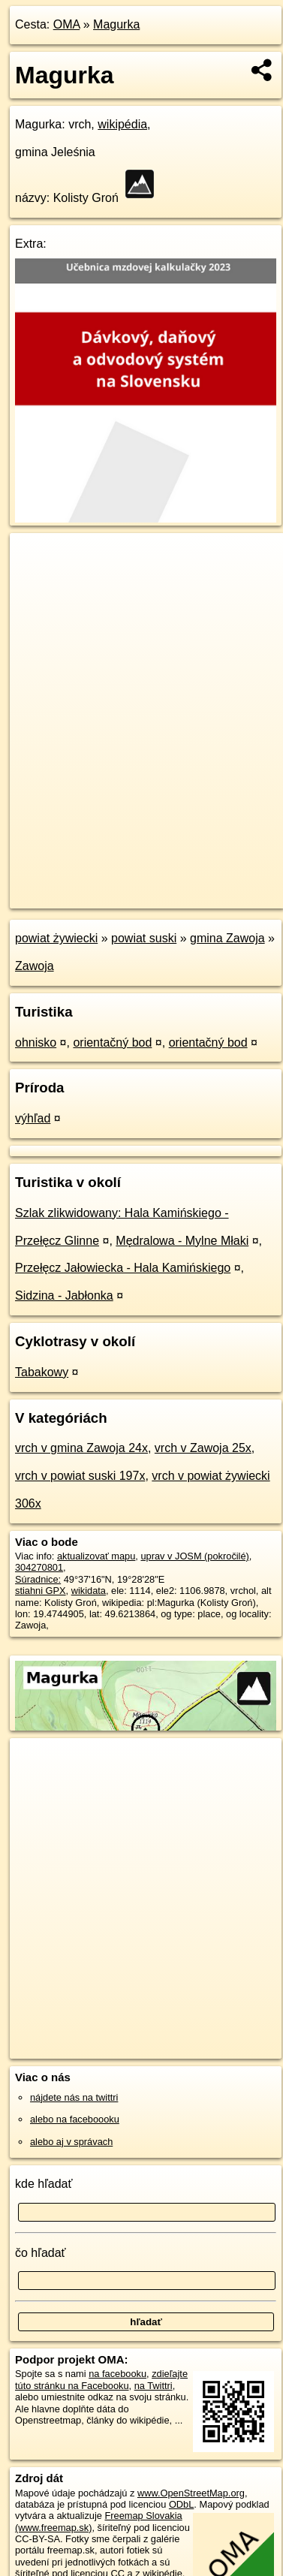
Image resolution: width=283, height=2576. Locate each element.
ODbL (181, 2504)
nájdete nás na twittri (74, 2097)
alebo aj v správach (71, 2141)
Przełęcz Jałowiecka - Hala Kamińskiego (122, 1267)
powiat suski (143, 938)
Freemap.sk (197, 884)
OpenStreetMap (120, 884)
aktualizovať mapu (96, 1556)
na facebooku (117, 2373)
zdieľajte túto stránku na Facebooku (101, 2379)
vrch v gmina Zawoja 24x (81, 1448)
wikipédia (122, 124)
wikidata (88, 1590)
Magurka (116, 24)
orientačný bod (112, 1042)
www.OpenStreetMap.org (191, 2493)
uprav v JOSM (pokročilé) (194, 1556)
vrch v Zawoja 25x (203, 1448)
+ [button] (36, 558)
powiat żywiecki (56, 938)
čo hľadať (40, 2252)
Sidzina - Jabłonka (64, 1295)
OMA (66, 24)
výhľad (32, 1118)
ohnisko (35, 1042)
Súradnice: (38, 1579)
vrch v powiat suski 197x (80, 1475)
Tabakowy (41, 1372)
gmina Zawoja (227, 938)
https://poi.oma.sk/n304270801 (75, 897)
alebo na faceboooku (74, 2119)
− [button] (36, 582)
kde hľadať (44, 2183)
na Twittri (153, 2385)
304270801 (39, 1567)
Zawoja (34, 966)
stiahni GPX (40, 1590)
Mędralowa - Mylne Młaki (182, 1240)
